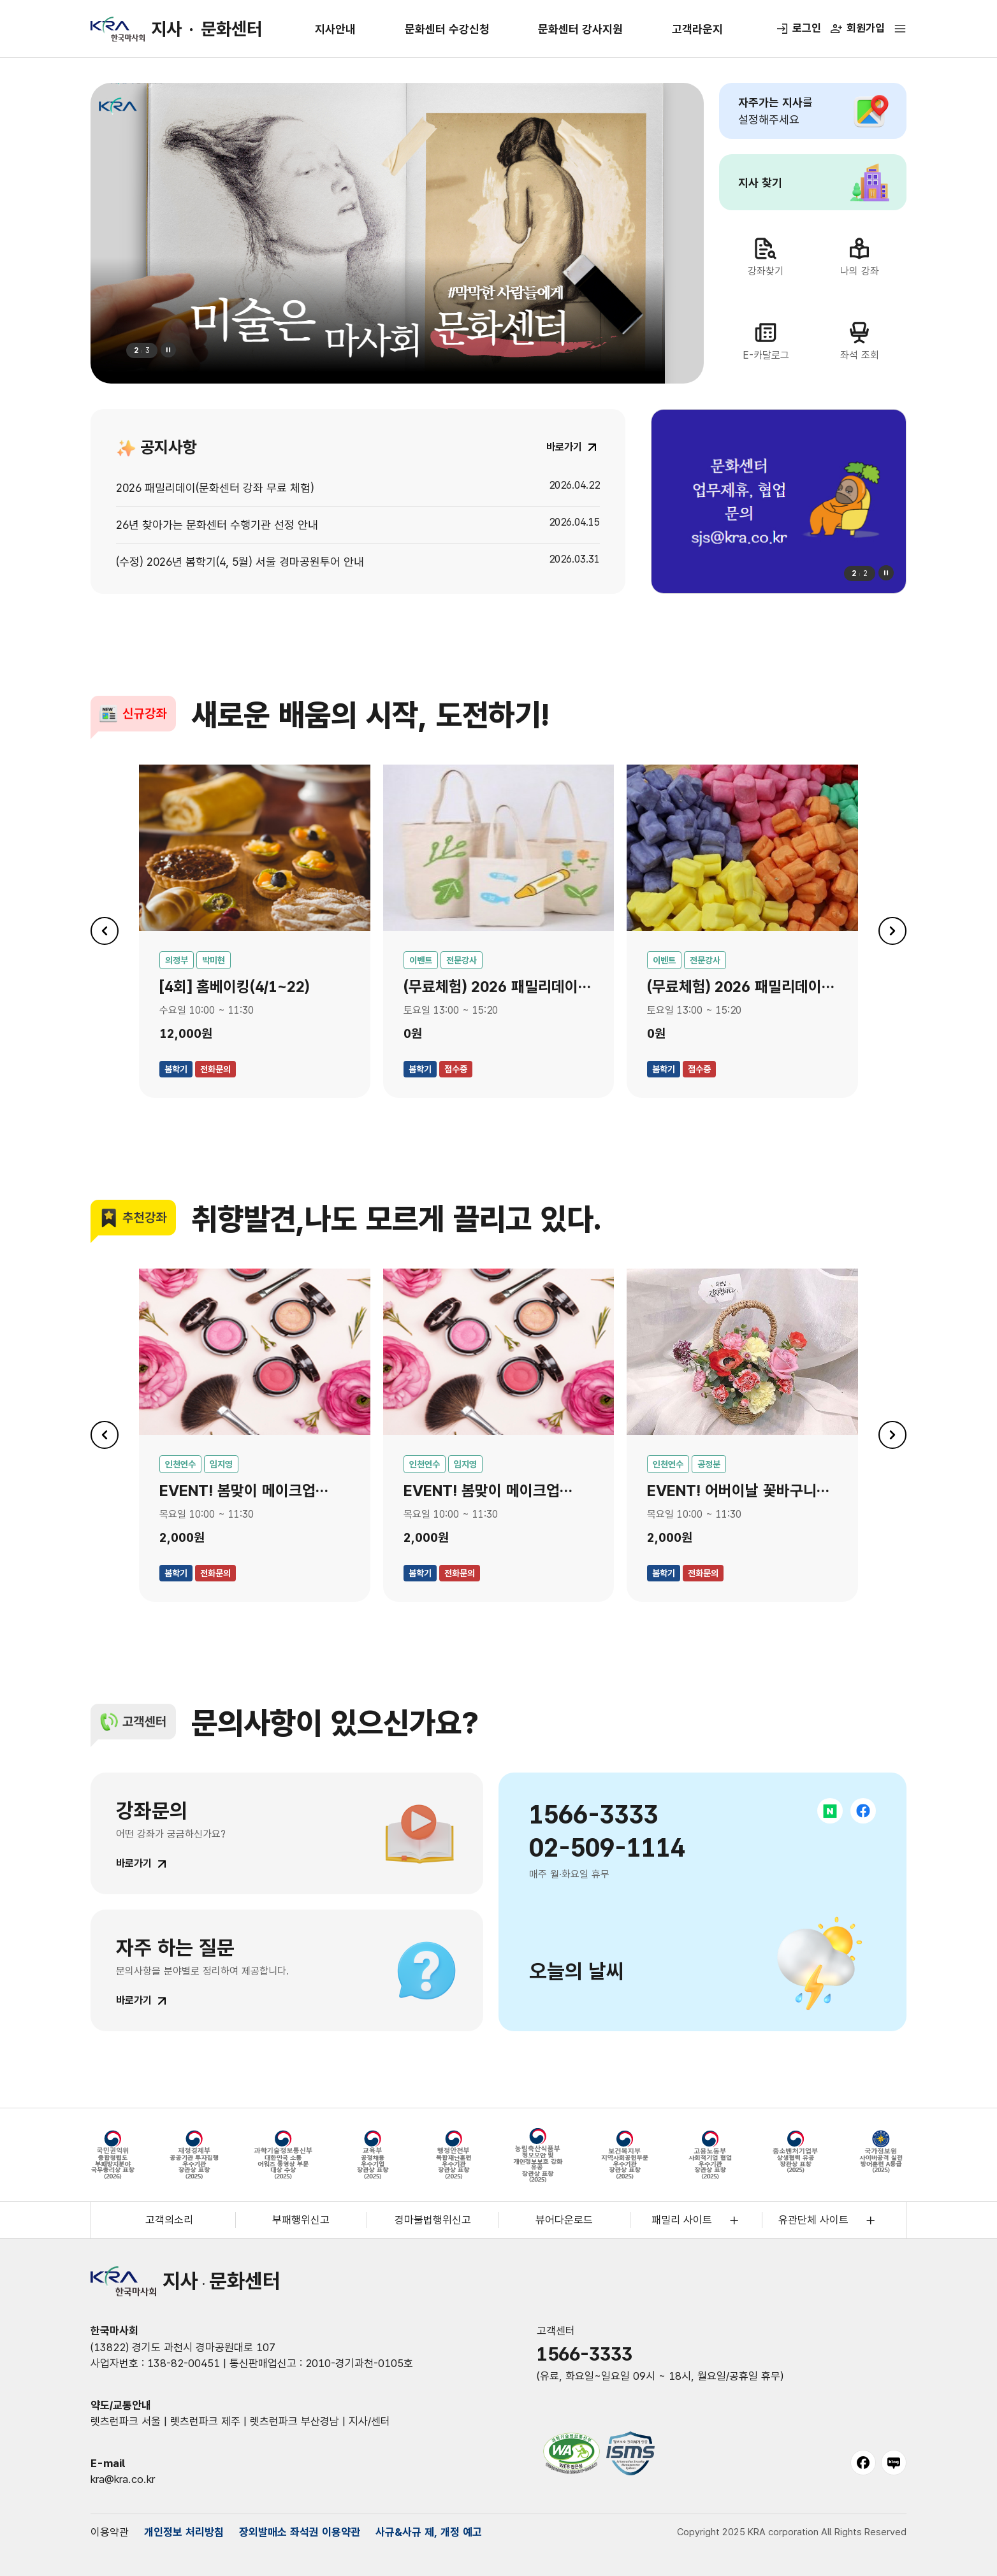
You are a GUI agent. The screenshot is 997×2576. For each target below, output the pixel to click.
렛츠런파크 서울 (126, 2421)
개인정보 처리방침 (184, 2532)
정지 (168, 349)
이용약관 (110, 2532)
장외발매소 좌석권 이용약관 (299, 2532)
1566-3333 (584, 2353)
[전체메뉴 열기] (900, 28)
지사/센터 (369, 2421)
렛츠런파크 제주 (205, 2421)
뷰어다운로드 (564, 2219)
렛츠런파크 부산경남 (294, 2421)
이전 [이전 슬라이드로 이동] (105, 931)
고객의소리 (169, 2219)
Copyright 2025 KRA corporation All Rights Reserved (791, 2532)
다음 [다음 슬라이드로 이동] (892, 931)
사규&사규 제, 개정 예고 (428, 2532)
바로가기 (134, 1863)
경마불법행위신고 (433, 2219)
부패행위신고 (301, 2219)
